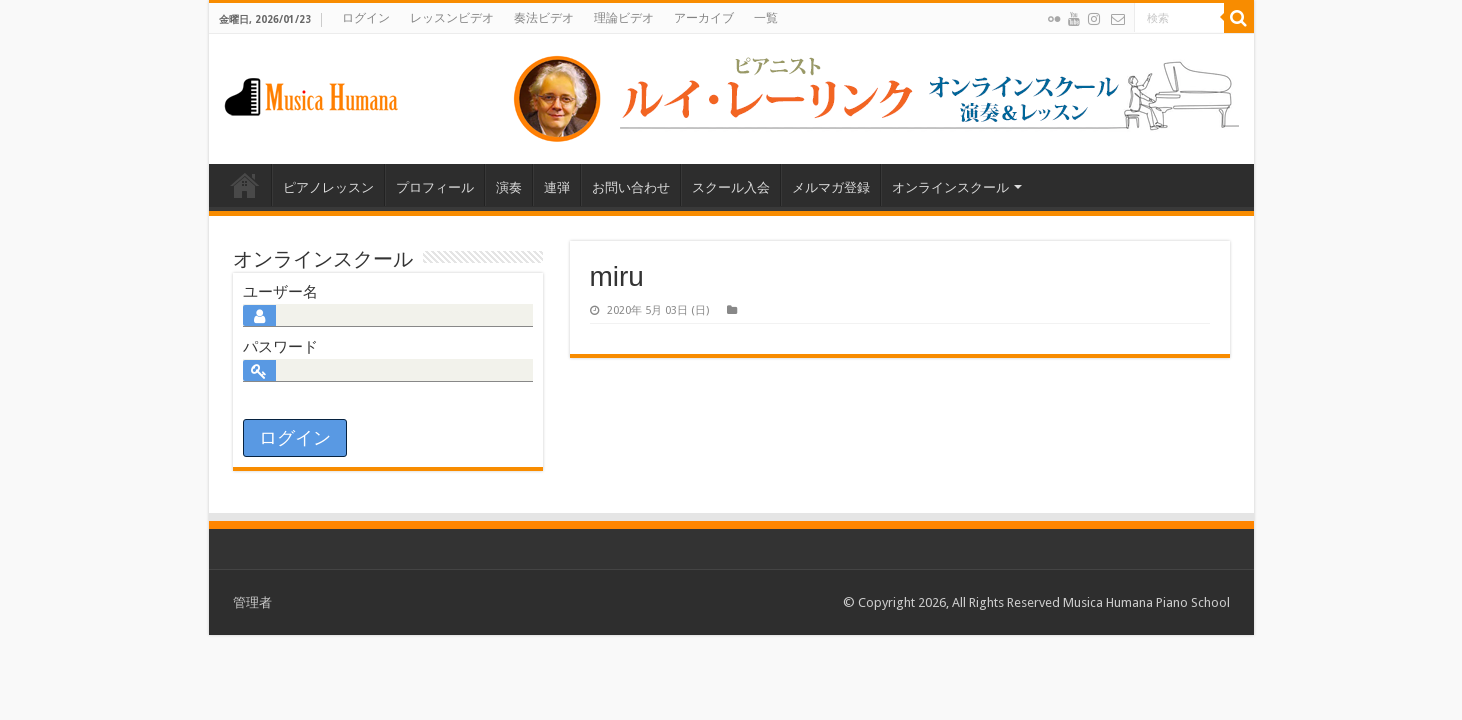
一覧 (766, 18)
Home (245, 185)
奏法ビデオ (544, 18)
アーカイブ (704, 18)
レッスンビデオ (452, 18)
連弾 (557, 187)
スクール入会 (731, 187)
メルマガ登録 (831, 187)
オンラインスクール (950, 187)
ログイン (366, 18)
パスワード (280, 347)
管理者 (252, 602)
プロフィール (435, 187)
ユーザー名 (280, 292)
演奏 (509, 187)
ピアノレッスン (328, 187)
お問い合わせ (631, 187)
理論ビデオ (624, 18)
